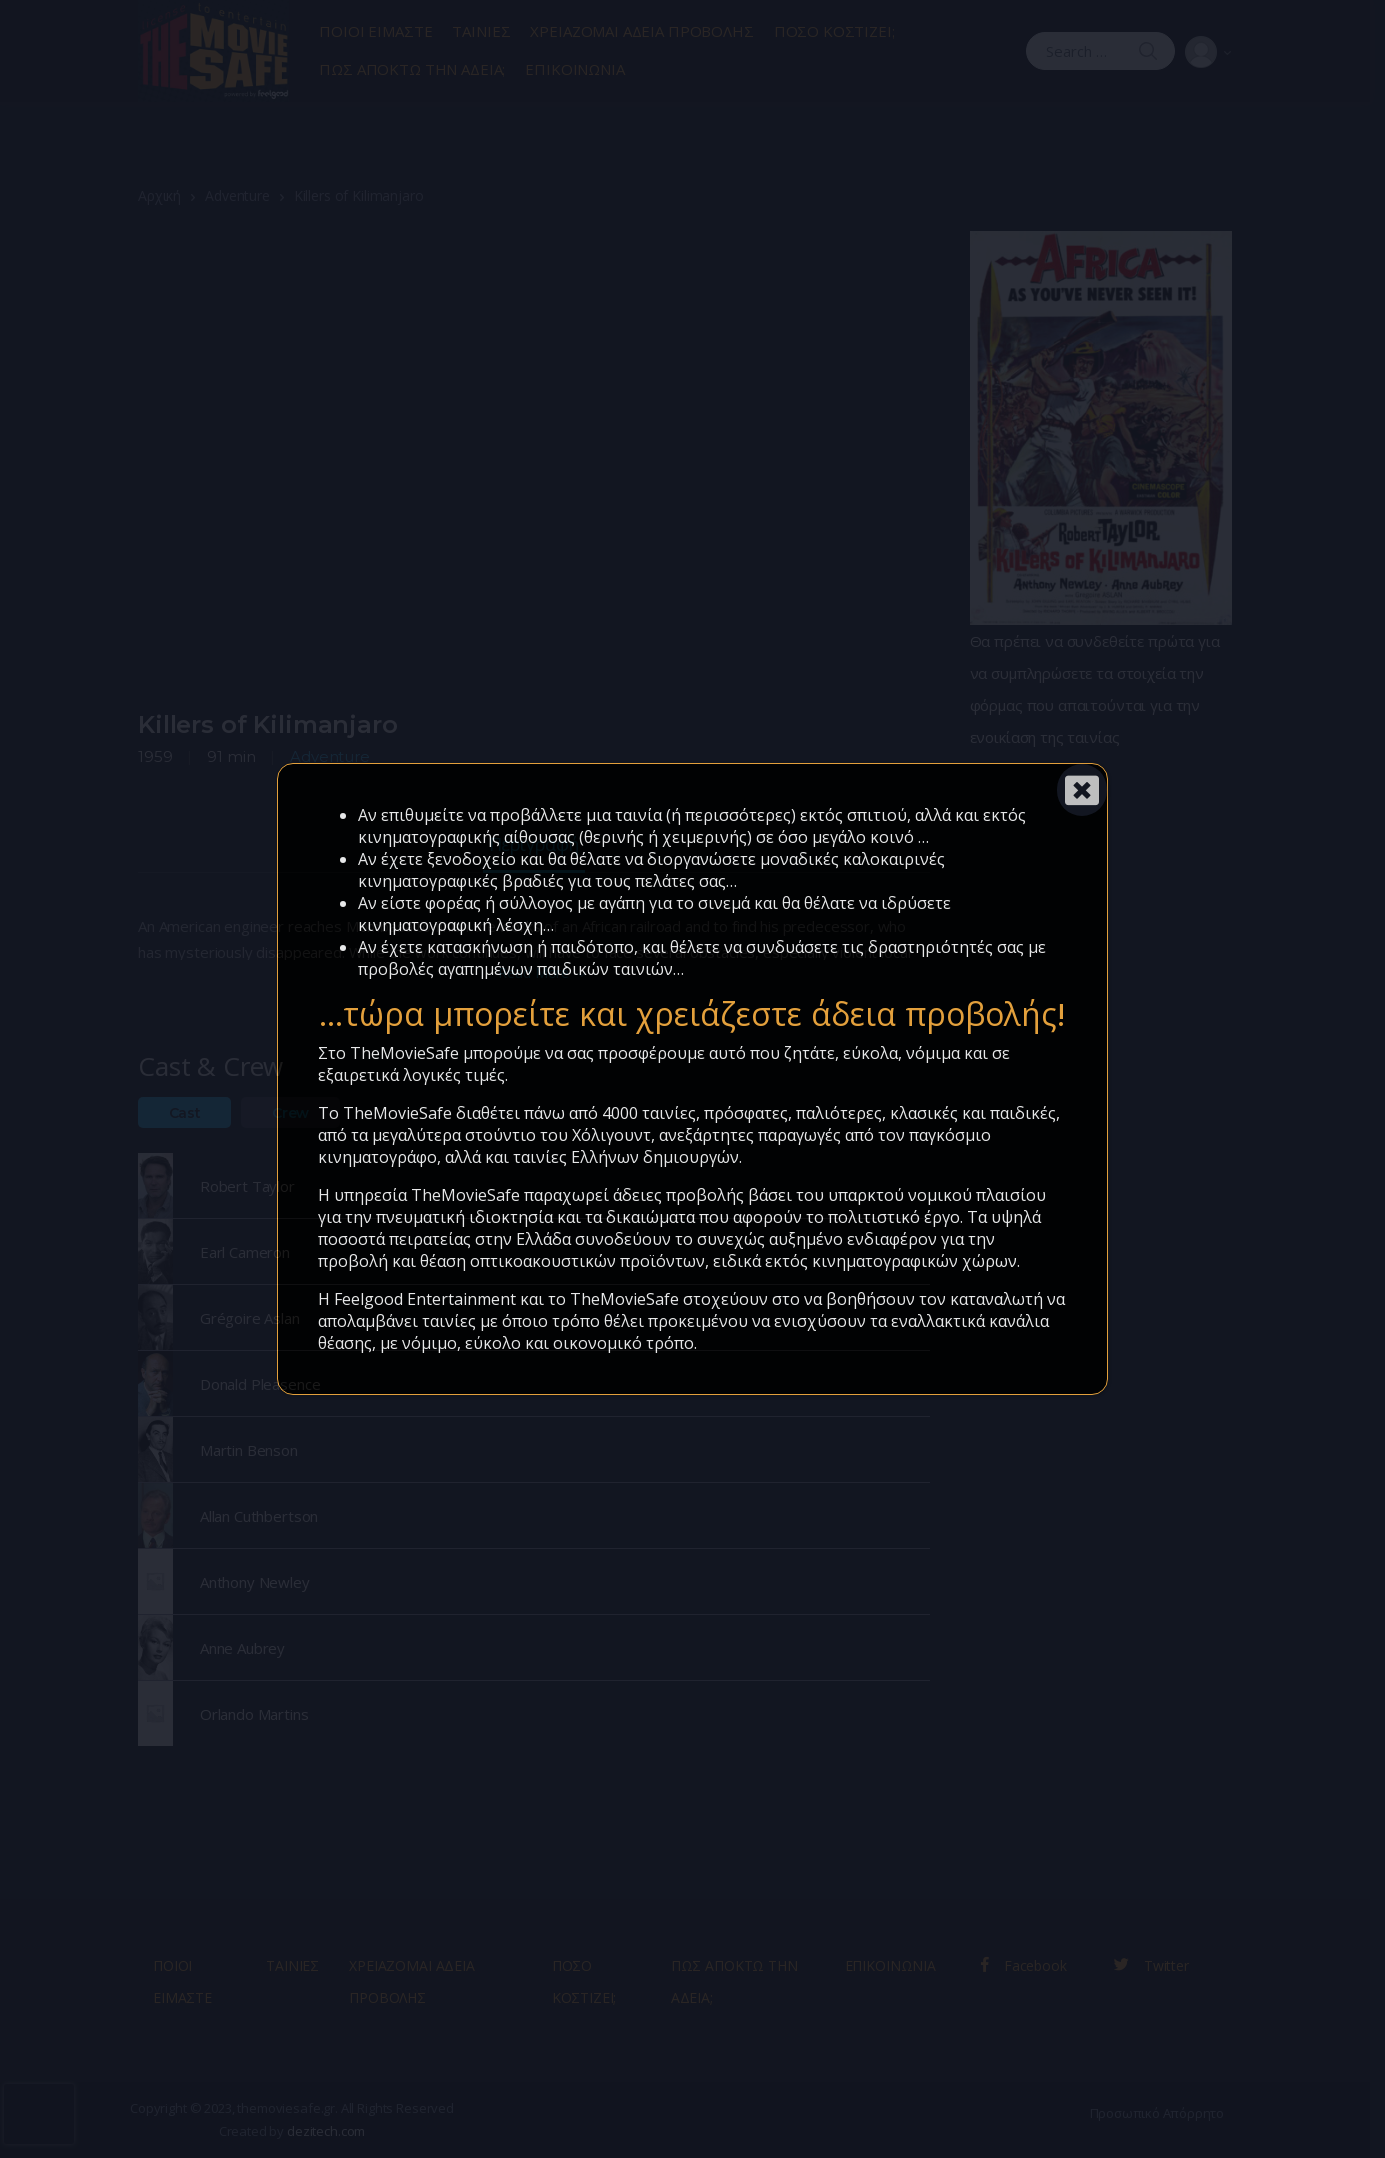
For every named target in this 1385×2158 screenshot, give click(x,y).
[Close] (1082, 790)
